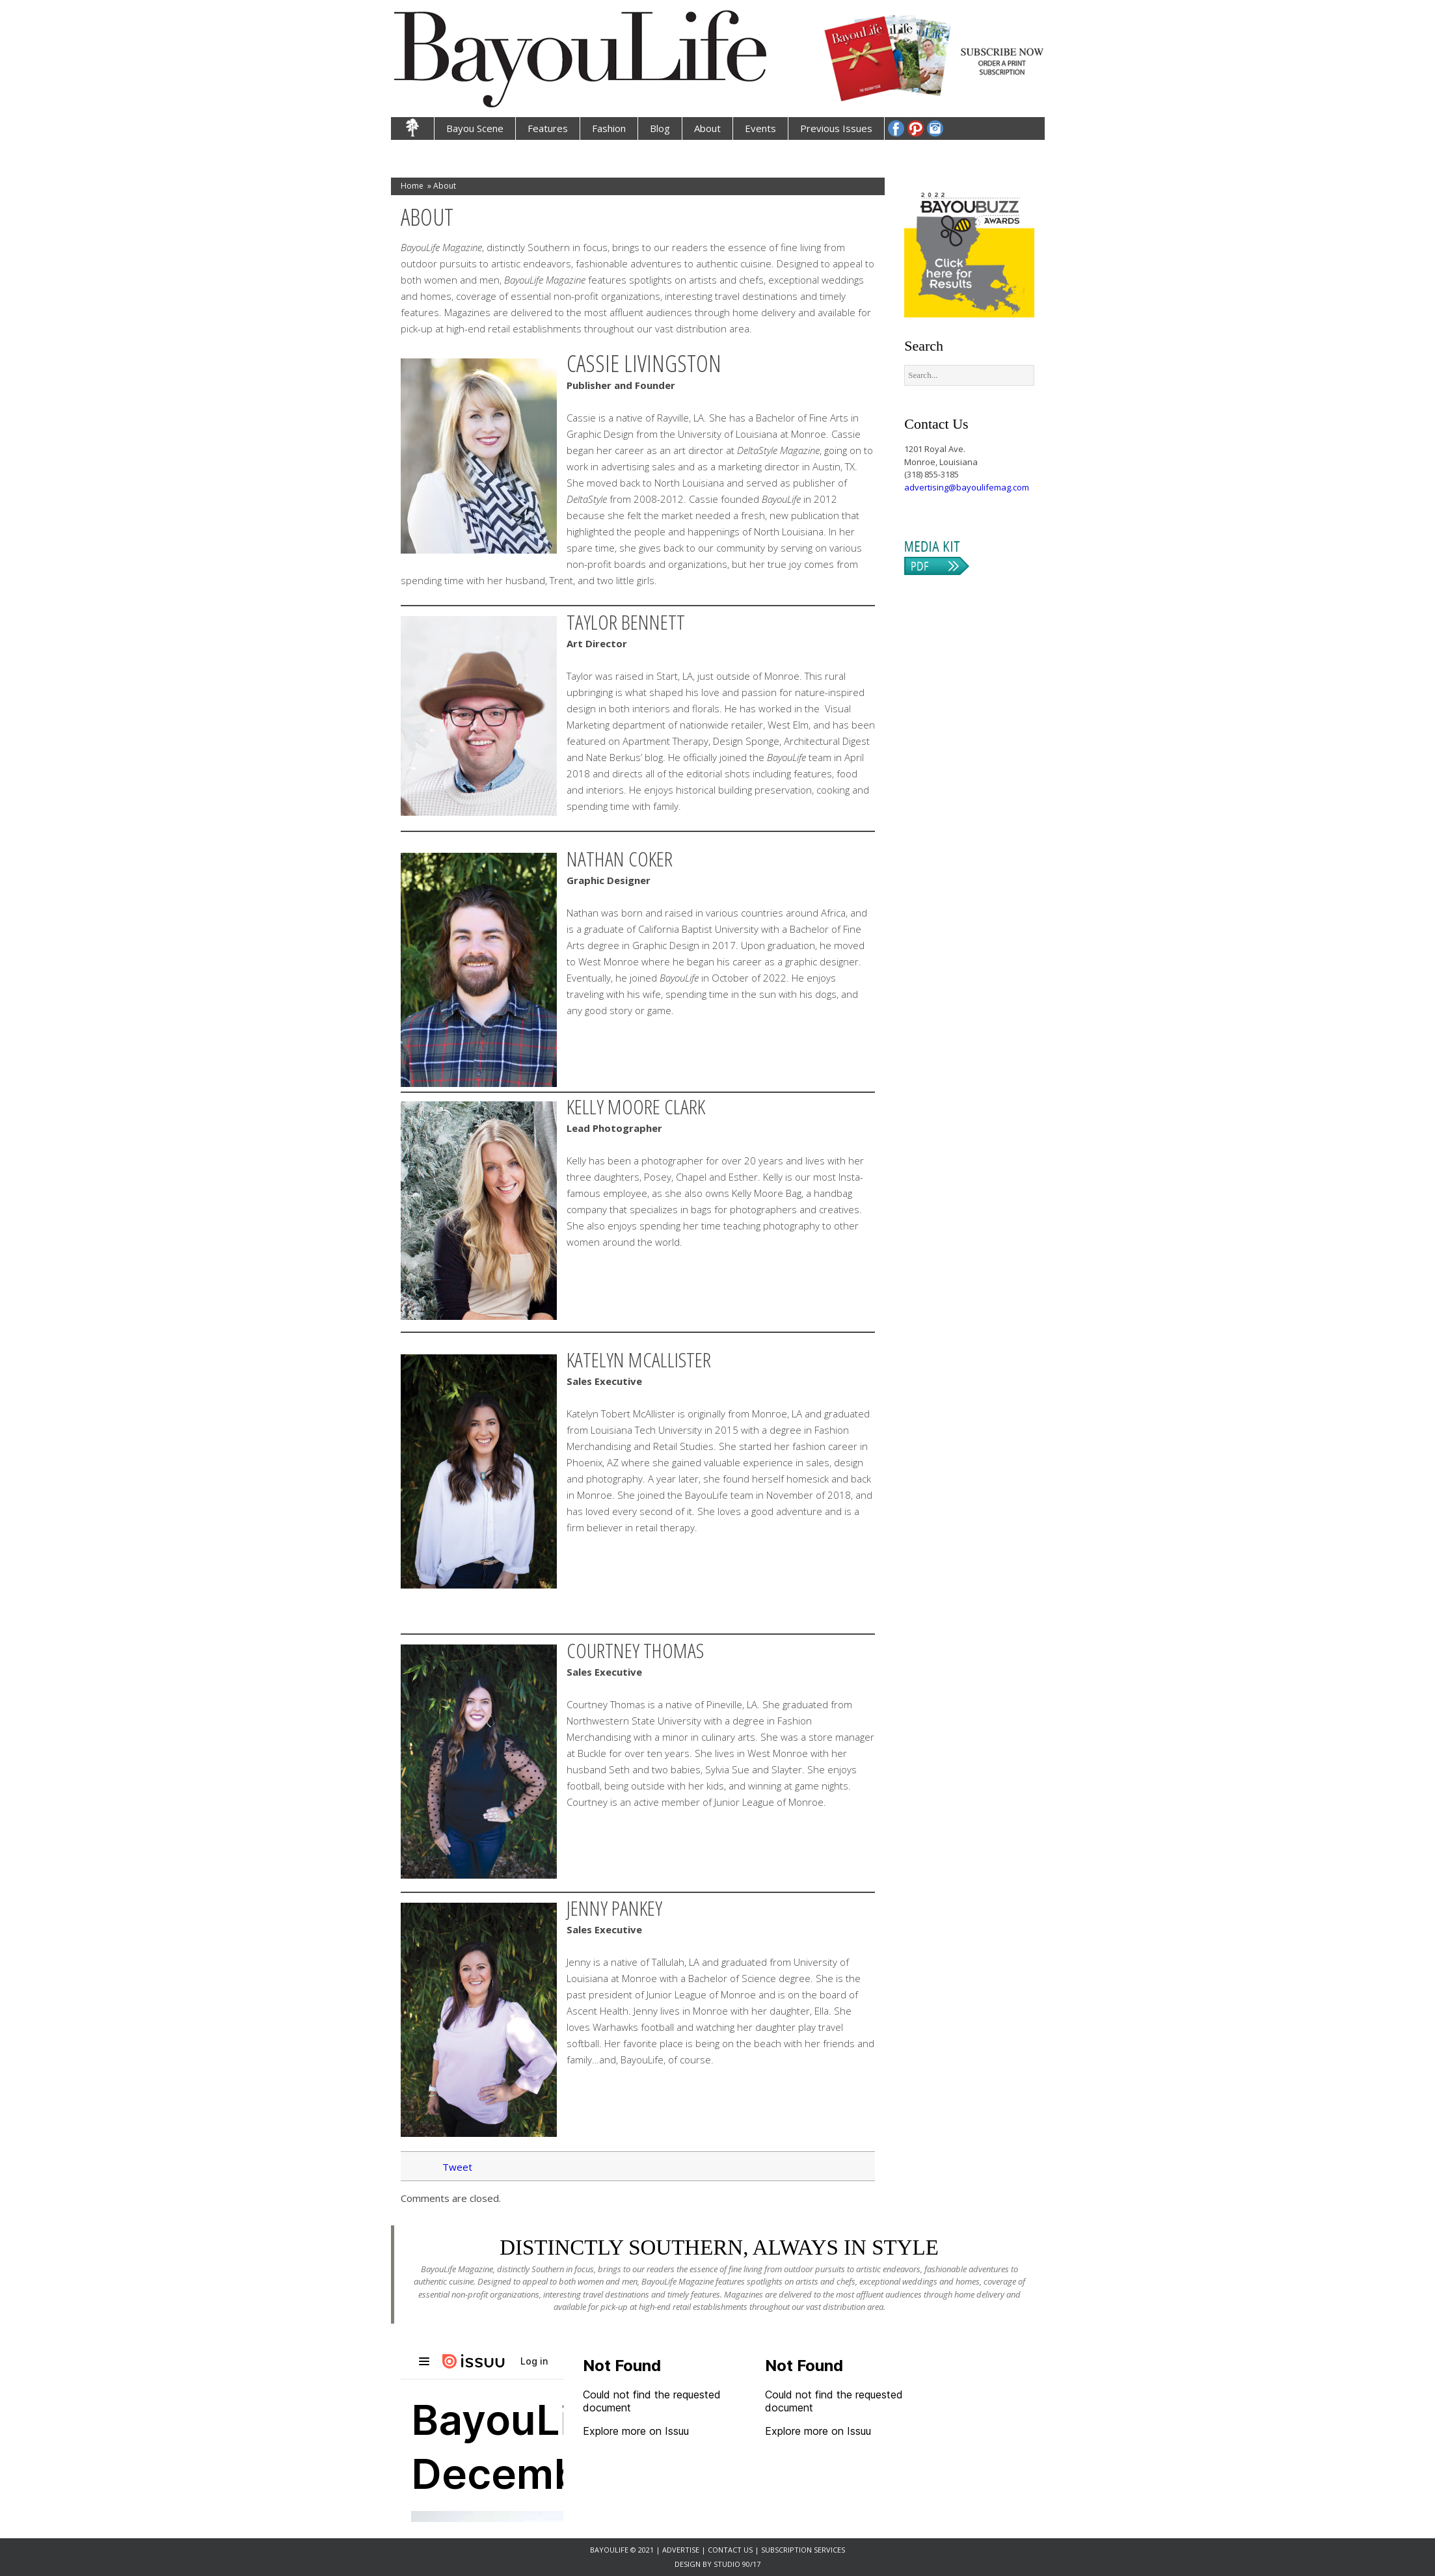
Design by (694, 2564)
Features (548, 128)
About (707, 128)
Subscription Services (803, 2550)
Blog (660, 128)
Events (760, 128)
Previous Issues (836, 128)
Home (412, 185)
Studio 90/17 (737, 2564)
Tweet (457, 2166)
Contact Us (730, 2550)
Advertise (681, 2550)
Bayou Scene (474, 128)
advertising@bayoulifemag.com (966, 487)
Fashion (609, 128)
